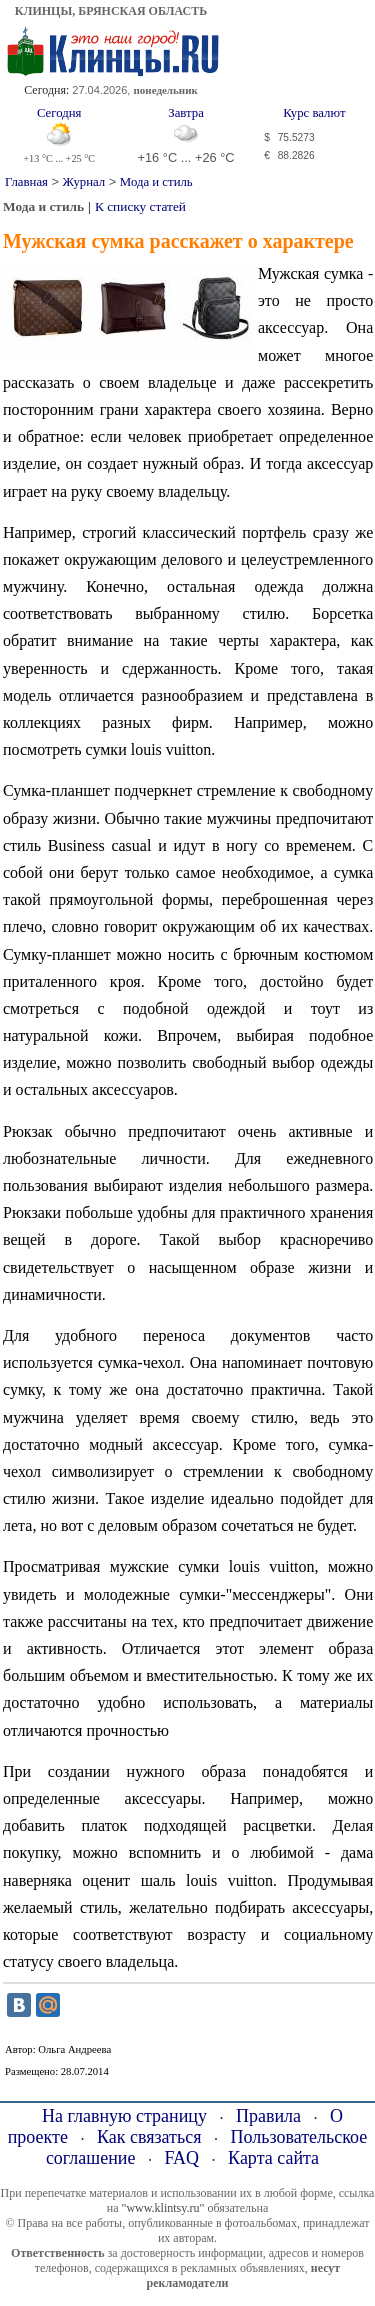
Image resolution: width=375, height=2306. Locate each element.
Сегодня (59, 113)
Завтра (186, 113)
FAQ (181, 2158)
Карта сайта (273, 2158)
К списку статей (140, 206)
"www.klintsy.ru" (162, 2208)
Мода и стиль (156, 182)
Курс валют (314, 113)
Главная (26, 182)
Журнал (84, 182)
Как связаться (149, 2137)
